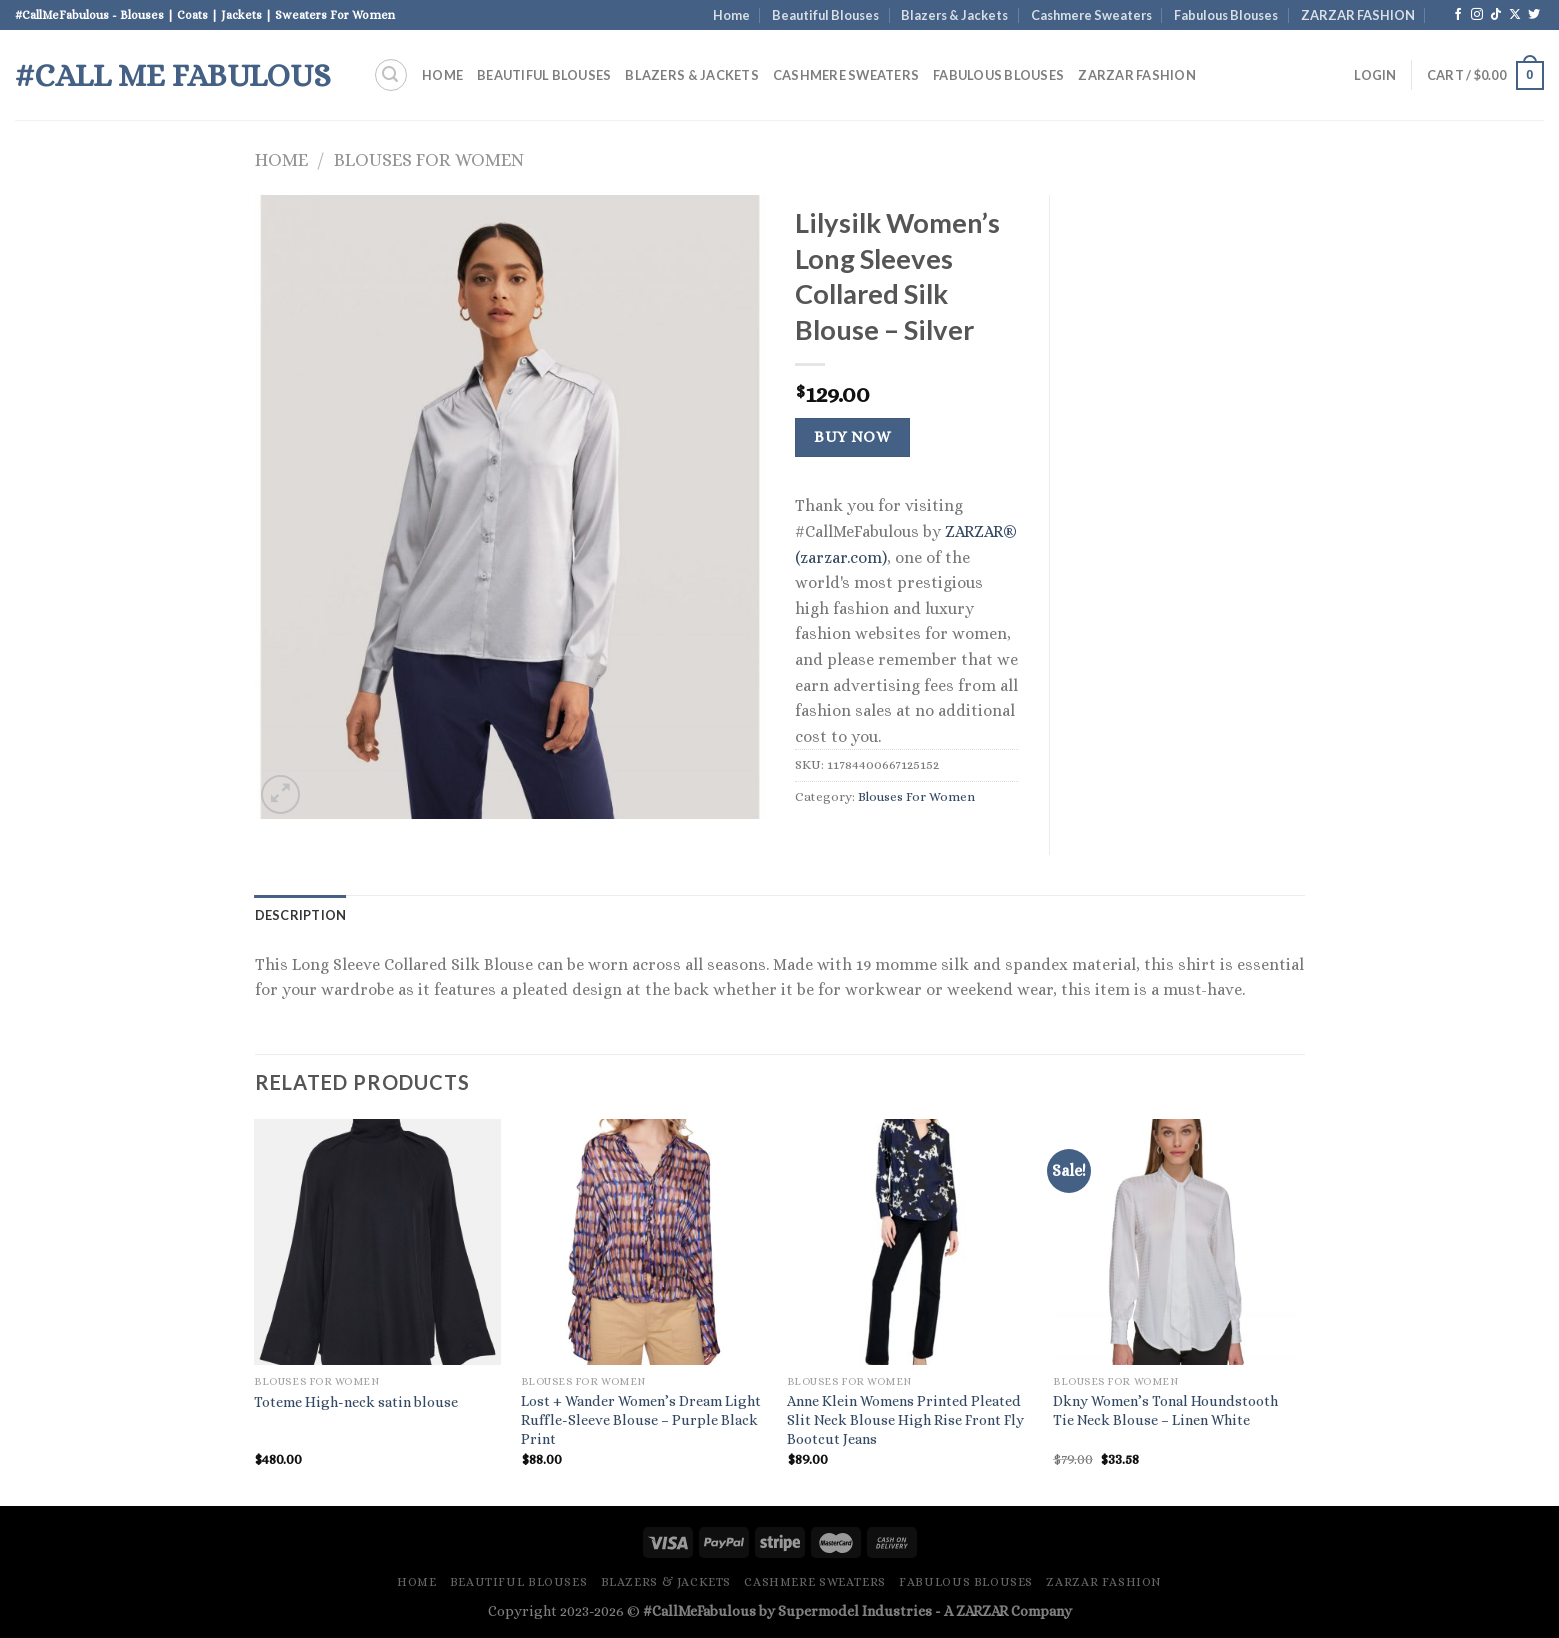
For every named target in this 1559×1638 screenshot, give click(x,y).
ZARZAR (982, 1611)
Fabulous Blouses (1226, 15)
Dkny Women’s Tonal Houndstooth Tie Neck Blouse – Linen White (1165, 1410)
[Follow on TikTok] (1496, 15)
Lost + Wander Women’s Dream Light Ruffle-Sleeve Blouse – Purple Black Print (641, 1419)
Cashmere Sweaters (1091, 15)
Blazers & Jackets (954, 15)
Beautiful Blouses (825, 15)
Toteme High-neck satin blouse (356, 1402)
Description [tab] (301, 915)
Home (731, 15)
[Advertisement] (1192, 495)
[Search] (391, 75)
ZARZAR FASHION (1358, 15)
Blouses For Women (429, 159)
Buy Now (852, 437)
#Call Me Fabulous (173, 75)
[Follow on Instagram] (1477, 15)
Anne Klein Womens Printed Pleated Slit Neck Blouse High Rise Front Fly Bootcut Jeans (905, 1419)
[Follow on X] (1515, 15)
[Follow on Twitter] (1534, 15)
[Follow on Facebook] (1458, 15)
